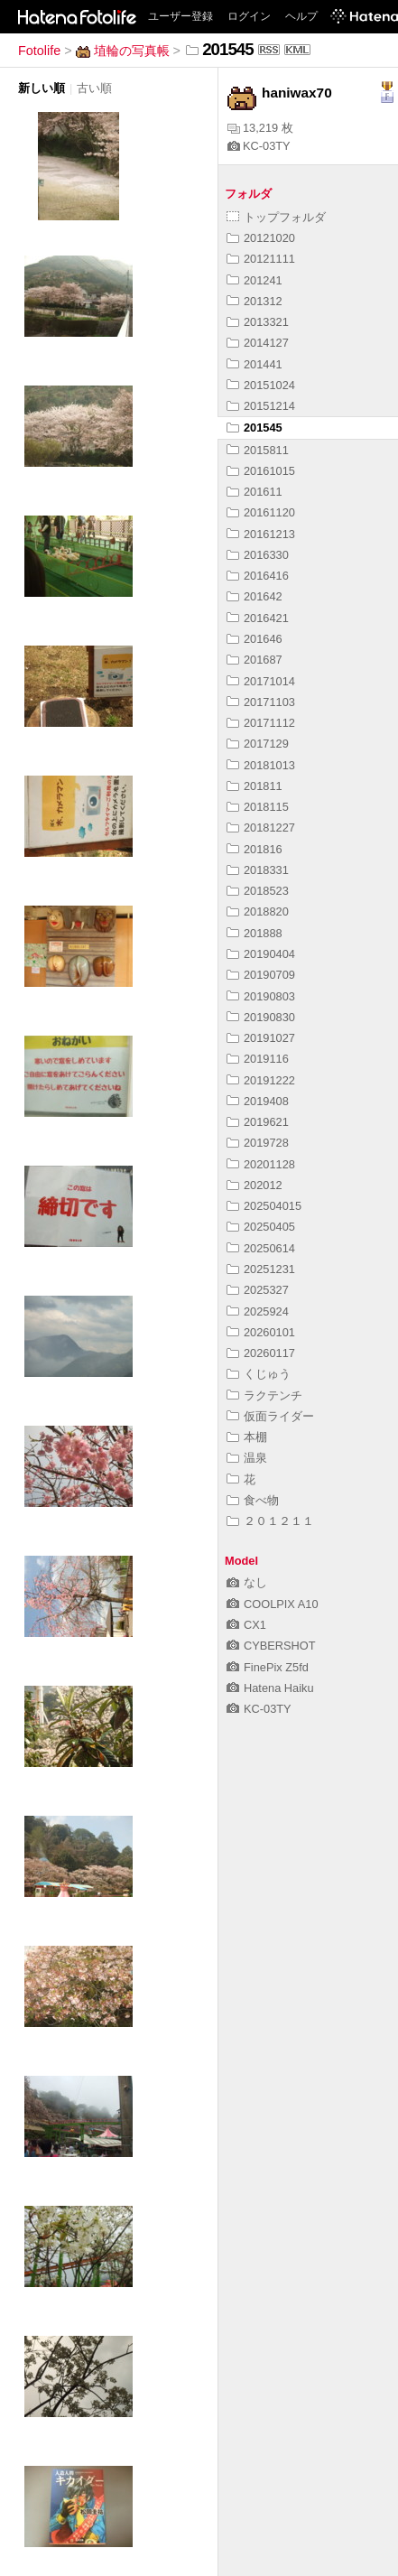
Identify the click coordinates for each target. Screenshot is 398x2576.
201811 (254, 786)
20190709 (261, 974)
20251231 (261, 1269)
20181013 (261, 765)
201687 (254, 659)
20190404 (261, 954)
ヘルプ (301, 16)
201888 (254, 933)
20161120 (261, 512)
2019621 (258, 1122)
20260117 (261, 1353)
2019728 (258, 1142)
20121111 (261, 258)
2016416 (258, 575)
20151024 (261, 385)
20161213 (261, 534)
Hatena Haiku (270, 1688)
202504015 (264, 1206)
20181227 (261, 827)
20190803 (261, 996)
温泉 (247, 1458)
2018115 (258, 807)
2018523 (258, 890)
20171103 (261, 702)
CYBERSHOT (271, 1645)
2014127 (258, 342)
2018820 (258, 911)
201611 (254, 491)
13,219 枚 (260, 128)
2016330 (258, 555)
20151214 (261, 406)
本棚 (247, 1437)
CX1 (246, 1625)
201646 (254, 639)
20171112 (261, 723)
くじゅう (259, 1374)
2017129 (258, 743)
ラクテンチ (264, 1395)
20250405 (261, 1226)
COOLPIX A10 (273, 1604)
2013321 (258, 322)
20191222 (261, 1080)
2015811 (258, 450)
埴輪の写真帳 (123, 50)
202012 (254, 1185)
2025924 (258, 1311)
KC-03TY (259, 146)
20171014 (261, 681)
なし (247, 1582)
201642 (254, 596)
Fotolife (39, 50)
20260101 (261, 1332)
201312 (254, 301)
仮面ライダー (270, 1416)
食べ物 (253, 1500)
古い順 (94, 88)
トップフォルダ (276, 217)
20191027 (261, 1038)
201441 (254, 364)
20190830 (261, 1017)
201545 (254, 427)
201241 (254, 280)
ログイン (249, 16)
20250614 (261, 1248)
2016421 (258, 618)
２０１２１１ (270, 1521)
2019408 (258, 1101)
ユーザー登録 (180, 16)
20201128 (261, 1164)
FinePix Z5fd (268, 1667)
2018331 (258, 870)
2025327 (258, 1290)
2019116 (258, 1058)
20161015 (261, 471)
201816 (254, 849)
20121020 (261, 238)
